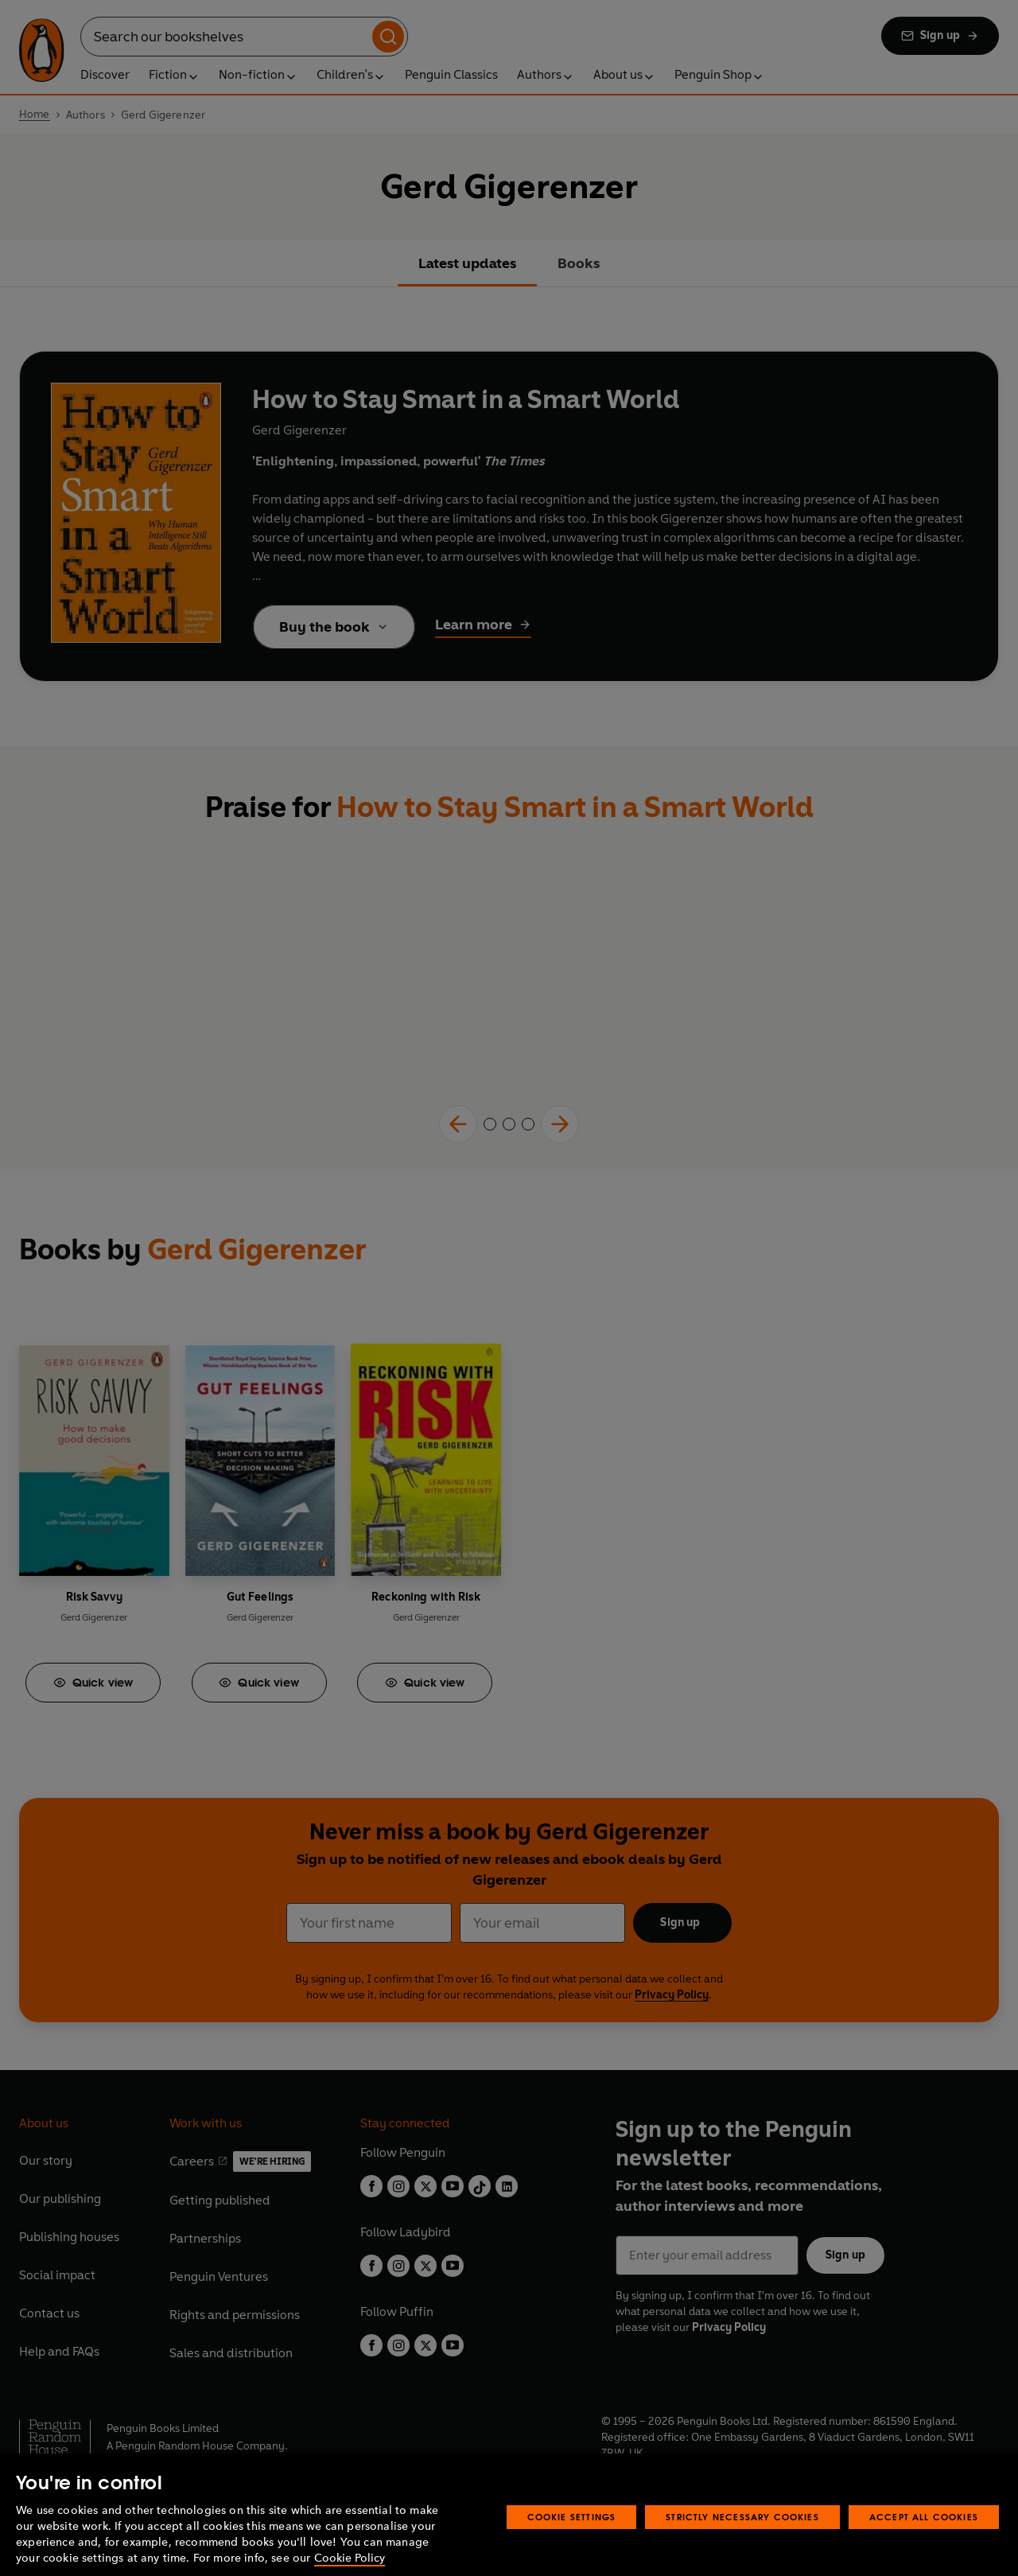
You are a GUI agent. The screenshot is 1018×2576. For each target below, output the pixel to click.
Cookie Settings (571, 2535)
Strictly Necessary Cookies (742, 2535)
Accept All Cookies (923, 2535)
